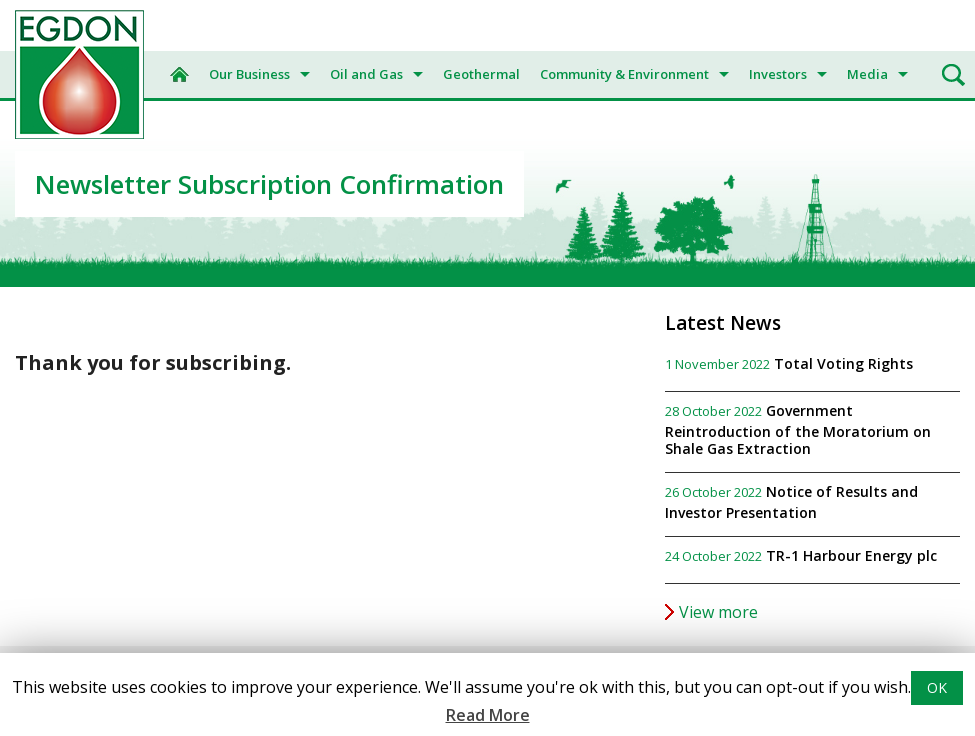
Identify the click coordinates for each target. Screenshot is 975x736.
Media (867, 74)
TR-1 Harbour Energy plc (851, 555)
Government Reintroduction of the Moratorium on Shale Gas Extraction (798, 429)
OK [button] (937, 687)
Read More (488, 715)
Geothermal (481, 74)
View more (718, 612)
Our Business (249, 74)
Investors (778, 74)
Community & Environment (624, 74)
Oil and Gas (366, 74)
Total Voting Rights (843, 363)
